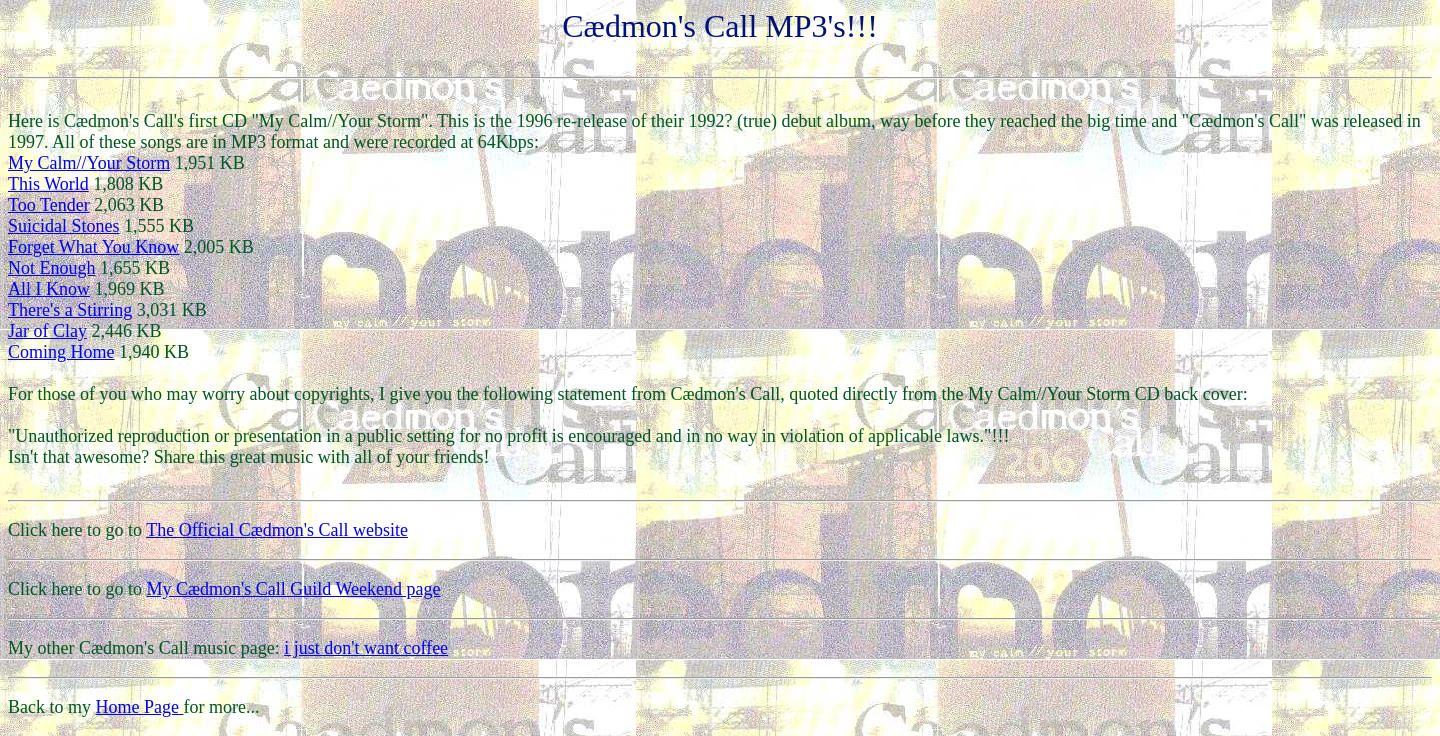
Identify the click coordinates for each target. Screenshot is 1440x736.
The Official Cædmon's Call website (277, 530)
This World (48, 184)
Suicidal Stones (64, 226)
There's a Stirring (70, 310)
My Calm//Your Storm (89, 163)
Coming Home (61, 352)
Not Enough (52, 268)
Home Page (140, 707)
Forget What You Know (93, 247)
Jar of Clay (47, 331)
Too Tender (49, 205)
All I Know (49, 289)
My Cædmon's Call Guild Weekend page (293, 589)
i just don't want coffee (366, 648)
